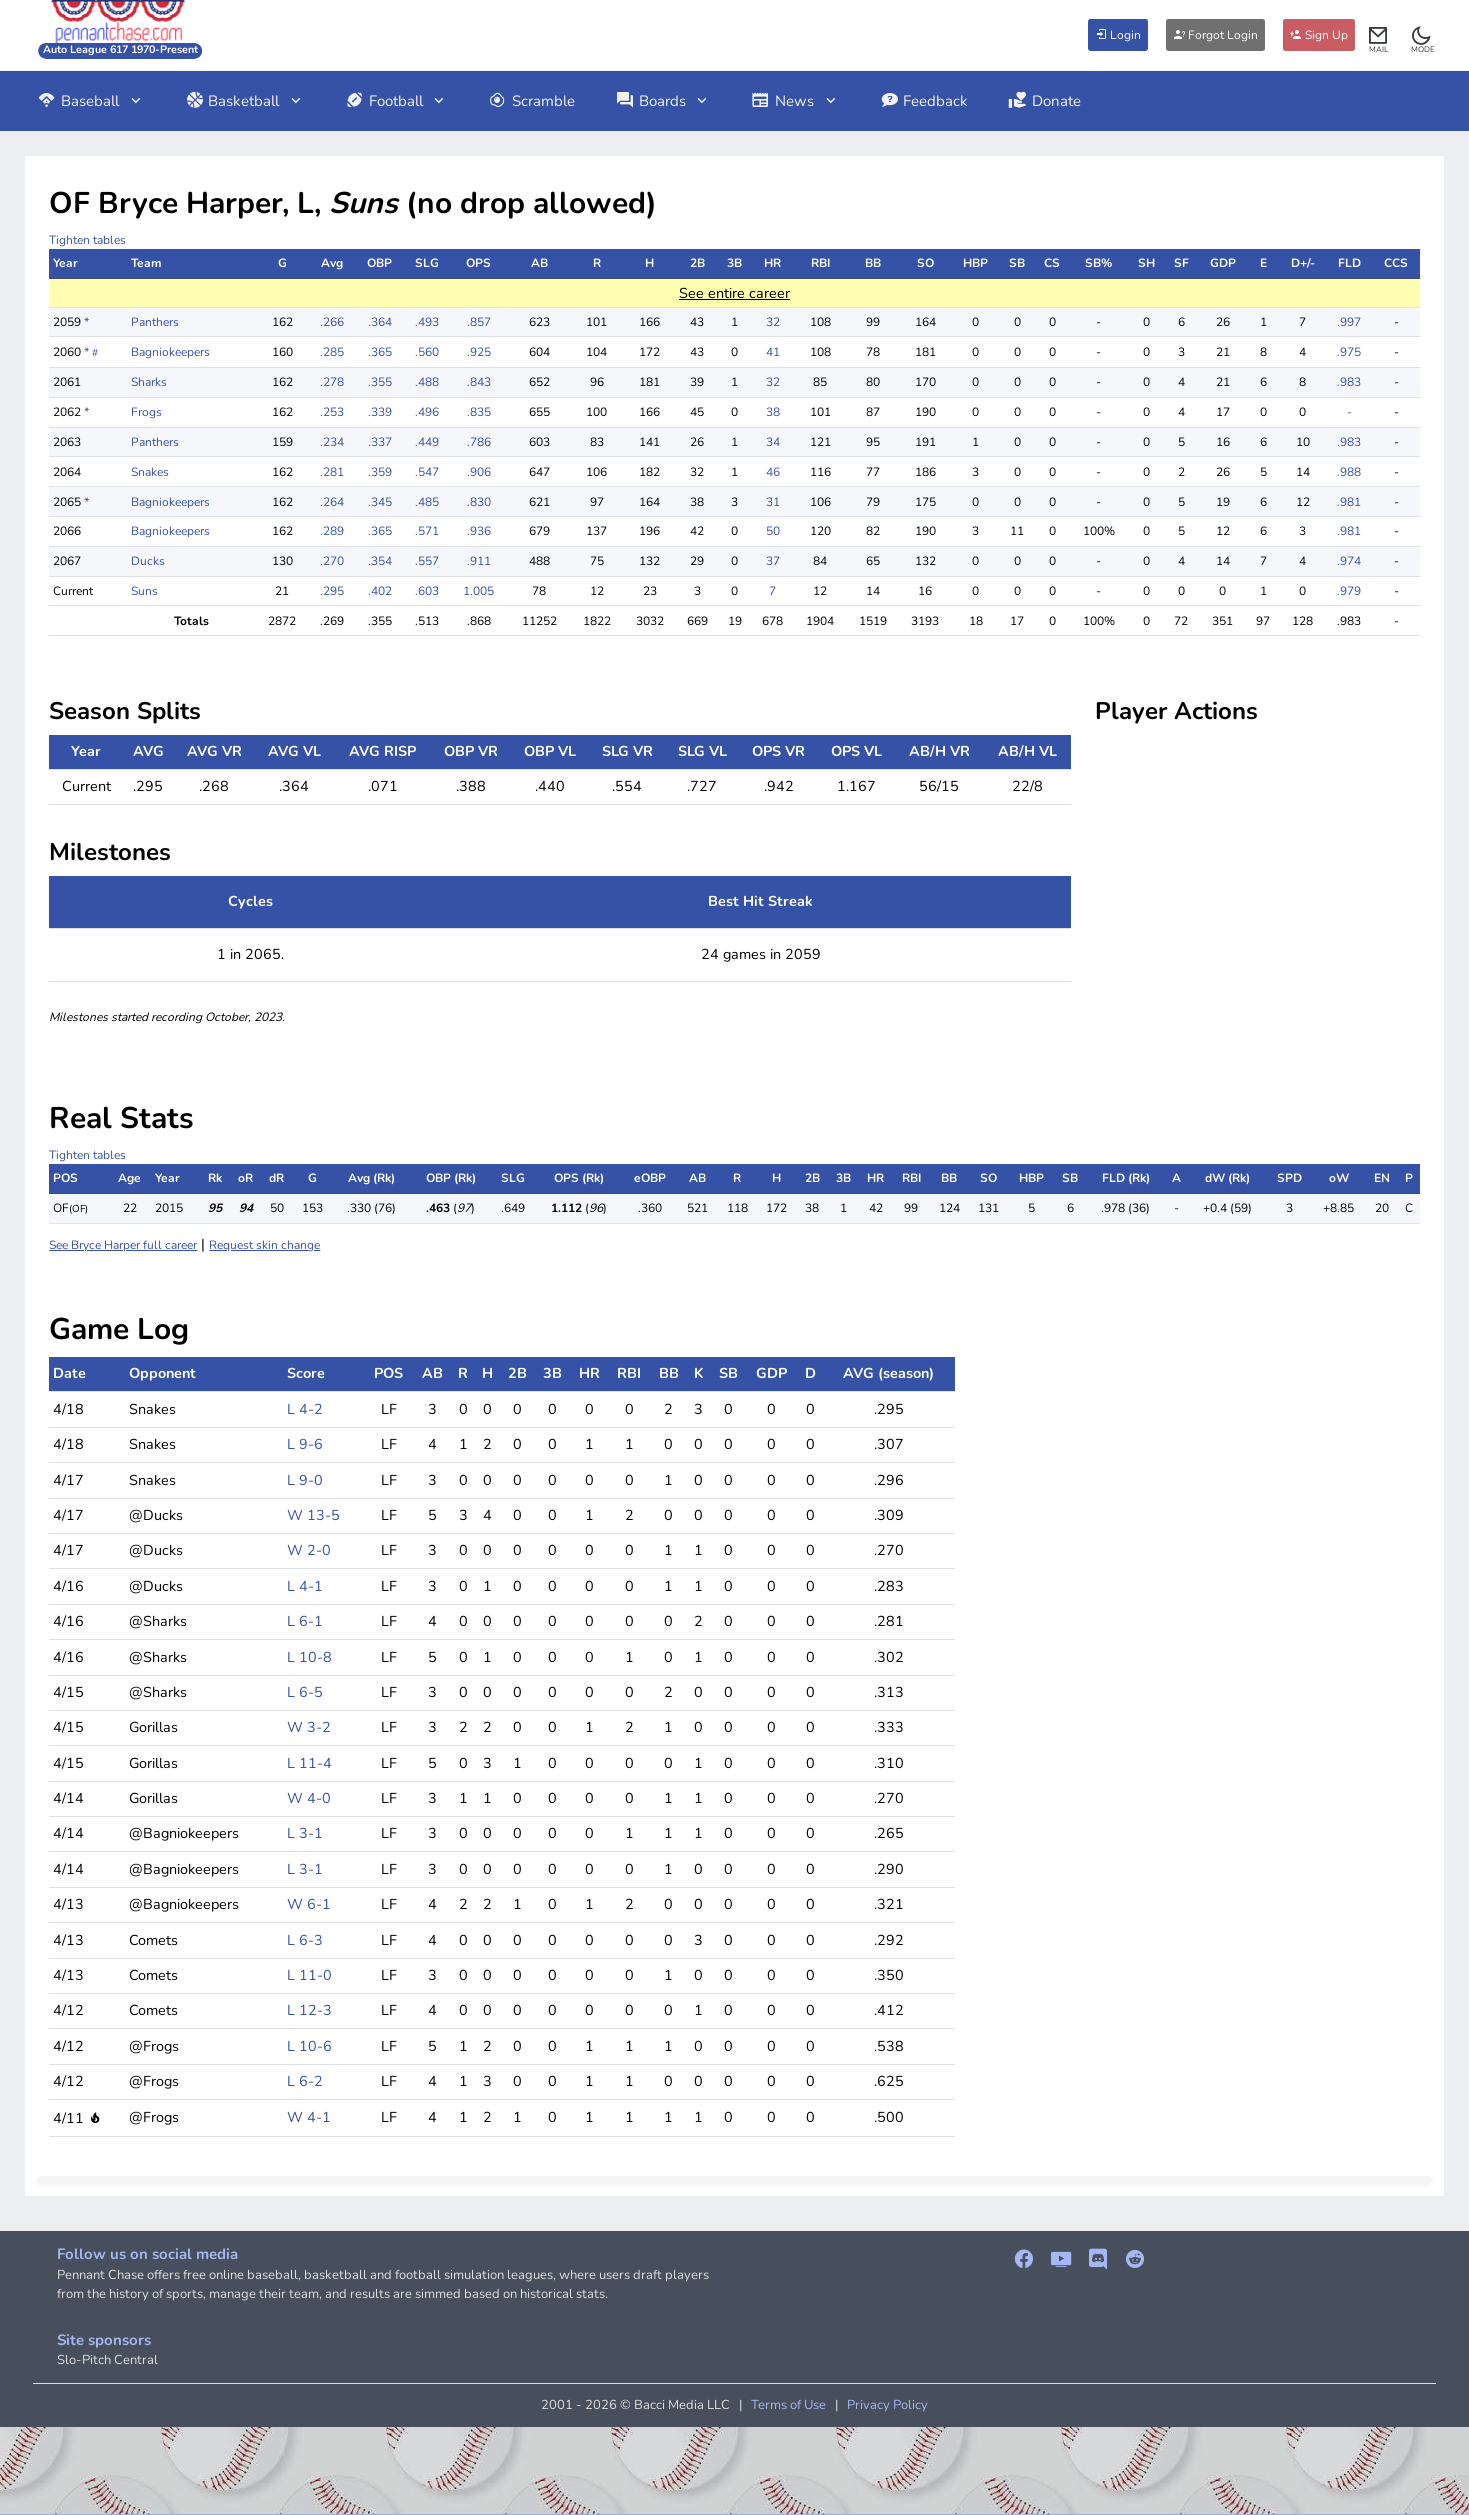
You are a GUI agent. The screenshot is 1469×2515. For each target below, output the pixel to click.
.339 (380, 412)
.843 (479, 382)
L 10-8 (309, 1657)
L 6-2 (305, 2081)
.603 (427, 591)
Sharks (149, 382)
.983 (1349, 382)
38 (773, 412)
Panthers (155, 322)
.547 (427, 472)
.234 (332, 442)
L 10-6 (309, 2046)
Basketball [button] (245, 101)
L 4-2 (305, 1409)
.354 (380, 561)
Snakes (150, 472)
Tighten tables (87, 240)
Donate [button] (1044, 101)
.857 (479, 322)
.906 (479, 472)
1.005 (478, 591)
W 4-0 (309, 1798)
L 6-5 (305, 1692)
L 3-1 (305, 1833)
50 (773, 531)
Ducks (148, 561)
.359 (380, 472)
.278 (332, 382)
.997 (1349, 322)
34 (773, 442)
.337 (380, 442)
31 (773, 502)
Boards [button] (663, 101)
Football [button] (396, 101)
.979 (1349, 591)
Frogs (146, 412)
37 (773, 561)
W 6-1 (309, 1904)
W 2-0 (309, 1550)
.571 (427, 531)
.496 (427, 412)
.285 (332, 352)
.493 (427, 322)
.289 (332, 531)
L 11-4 (309, 1763)
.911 (479, 561)
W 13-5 (313, 1515)
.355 (380, 382)
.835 (479, 412)
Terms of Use (788, 2405)
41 (773, 352)
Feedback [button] (924, 101)
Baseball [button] (90, 101)
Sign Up (1319, 35)
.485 (427, 502)
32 (773, 322)
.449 (427, 442)
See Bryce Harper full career (123, 1245)
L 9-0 (305, 1480)
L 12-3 (309, 2010)
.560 (427, 352)
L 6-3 (305, 1940)
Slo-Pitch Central (107, 2360)
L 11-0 (309, 1975)
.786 (479, 442)
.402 (380, 591)
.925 (479, 352)
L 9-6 (305, 1444)
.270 (332, 561)
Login (1118, 35)
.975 (1349, 352)
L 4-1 (305, 1586)
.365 (380, 352)
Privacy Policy (887, 2405)
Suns (144, 591)
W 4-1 (309, 2117)
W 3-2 (309, 1727)
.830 (479, 502)
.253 (332, 412)
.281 (332, 472)
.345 (380, 502)
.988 (1349, 472)
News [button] (795, 101)
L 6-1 (305, 1621)
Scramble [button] (531, 101)
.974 (1349, 561)
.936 (479, 531)
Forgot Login (1215, 35)
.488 (427, 382)
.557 (427, 561)
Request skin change (264, 1245)
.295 (332, 591)
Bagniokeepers (170, 352)
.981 (1349, 502)
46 (773, 472)
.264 (332, 502)
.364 (380, 322)
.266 (332, 322)
